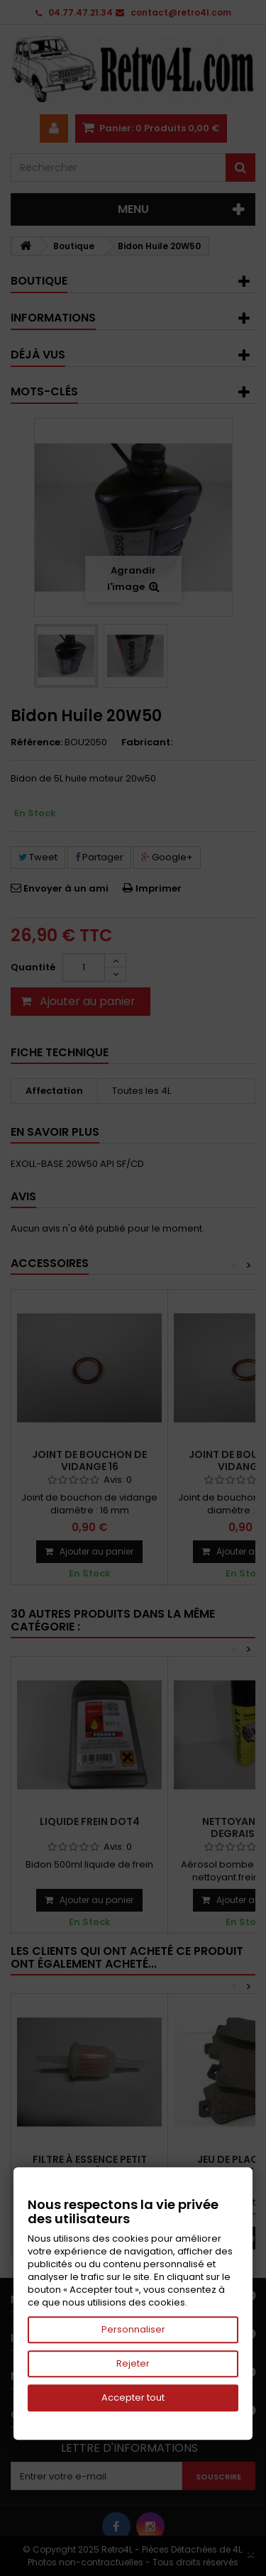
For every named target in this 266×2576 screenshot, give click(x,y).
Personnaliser (133, 2329)
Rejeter (133, 2363)
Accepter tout (133, 2397)
